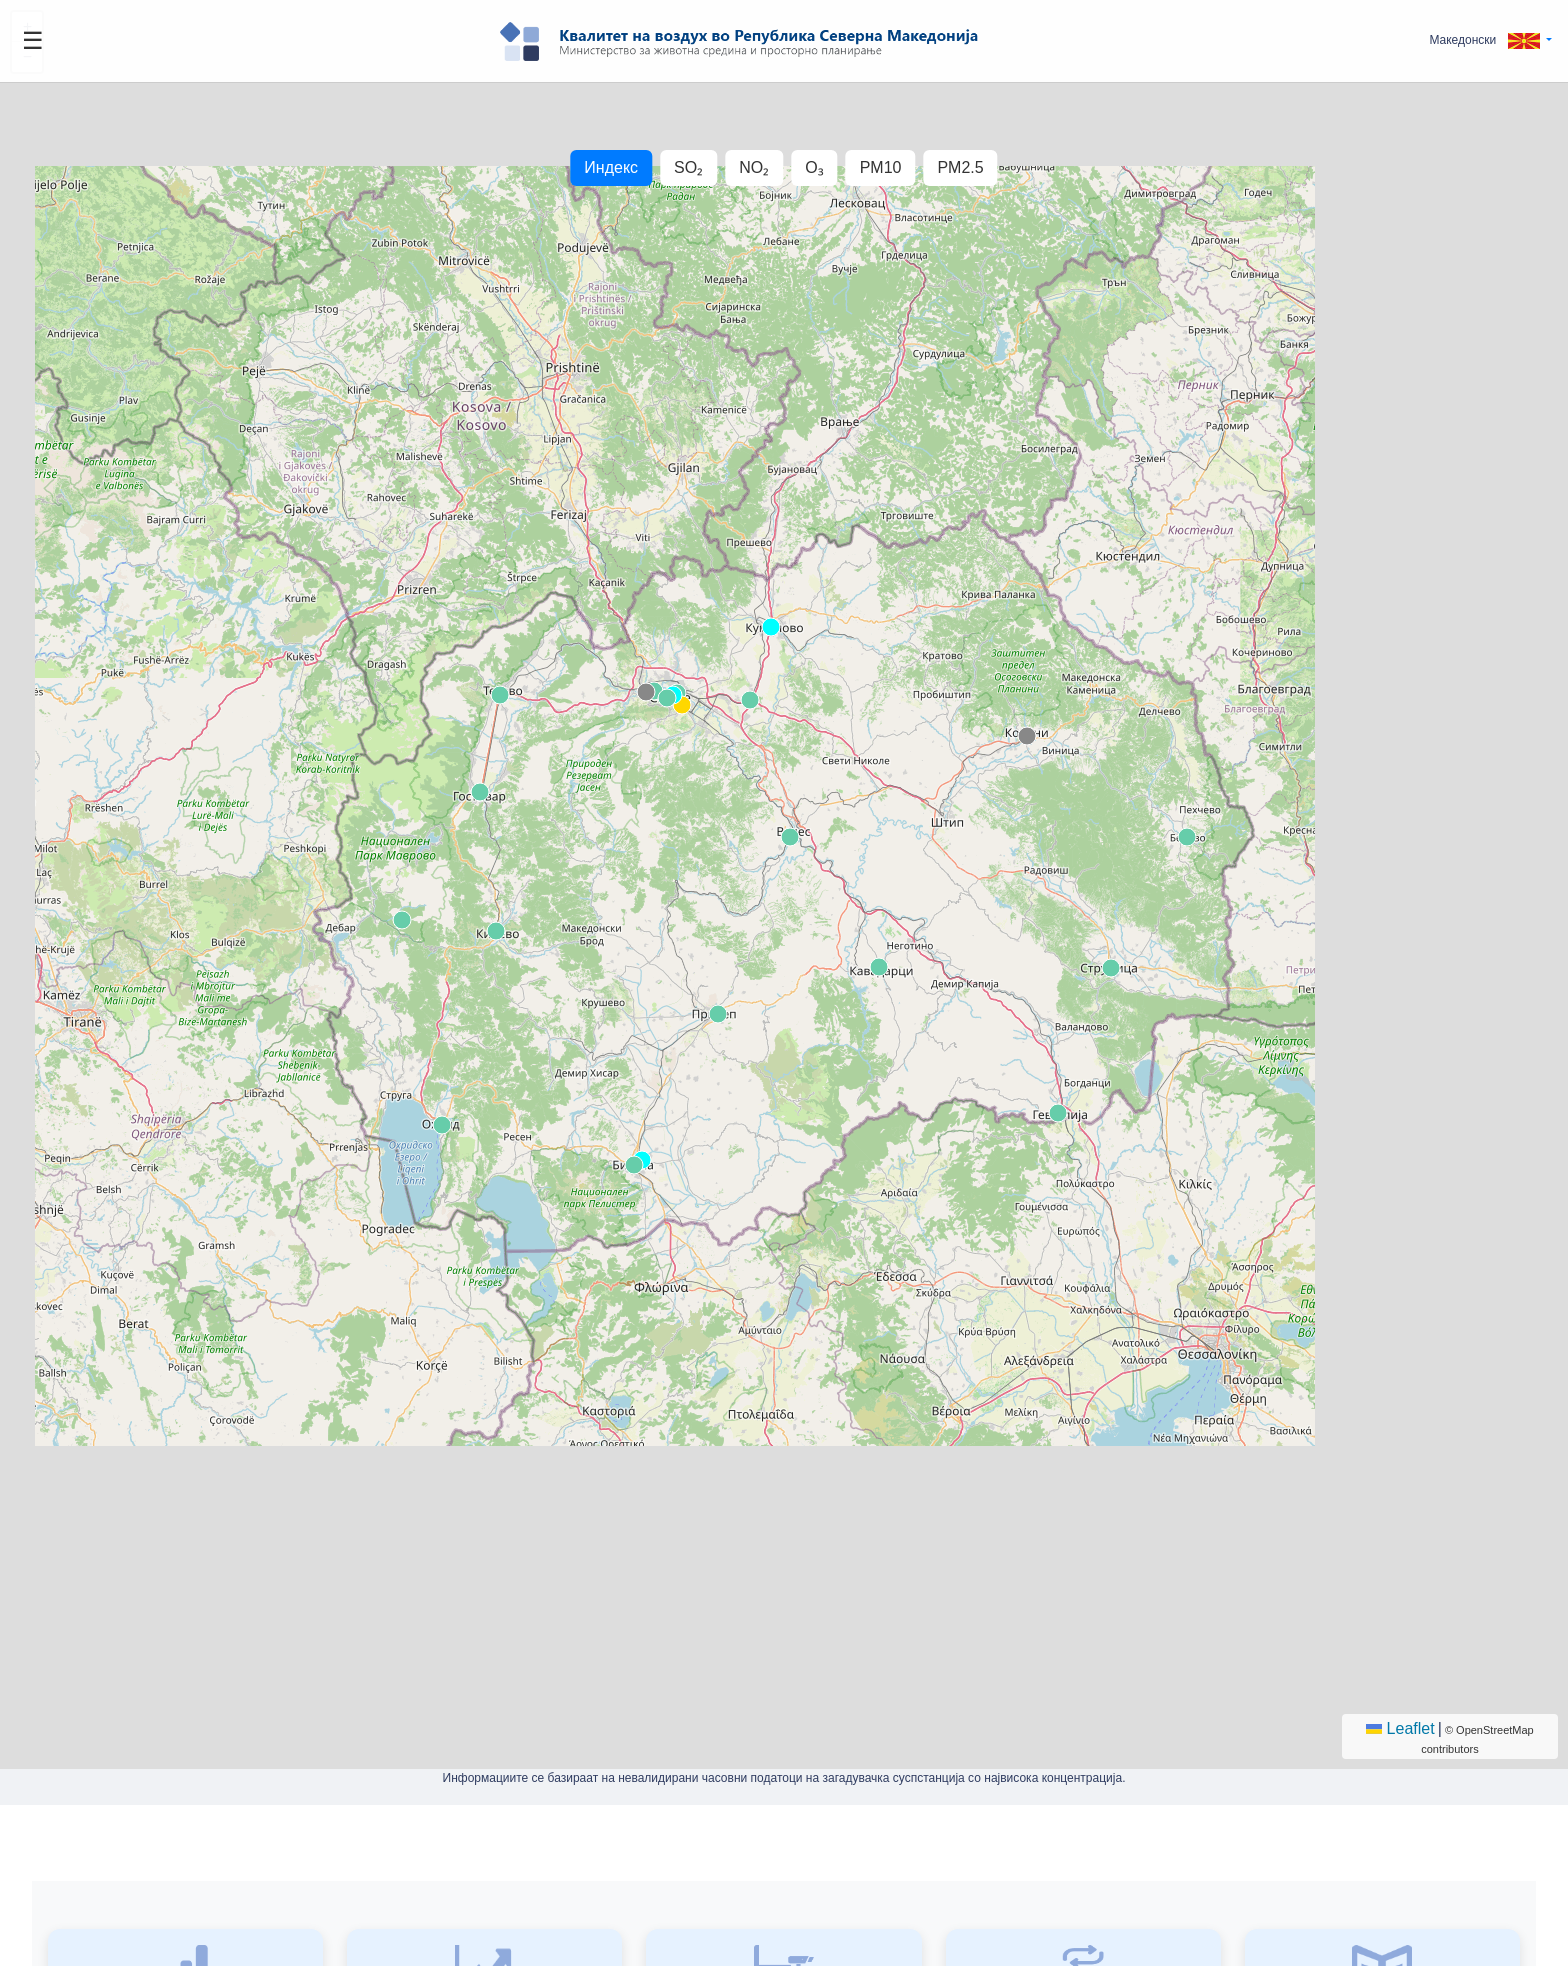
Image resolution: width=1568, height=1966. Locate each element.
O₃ (814, 167)
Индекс (611, 167)
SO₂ (688, 167)
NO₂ (754, 167)
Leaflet (1400, 1728)
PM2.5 (960, 167)
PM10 (881, 167)
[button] (1490, 40)
